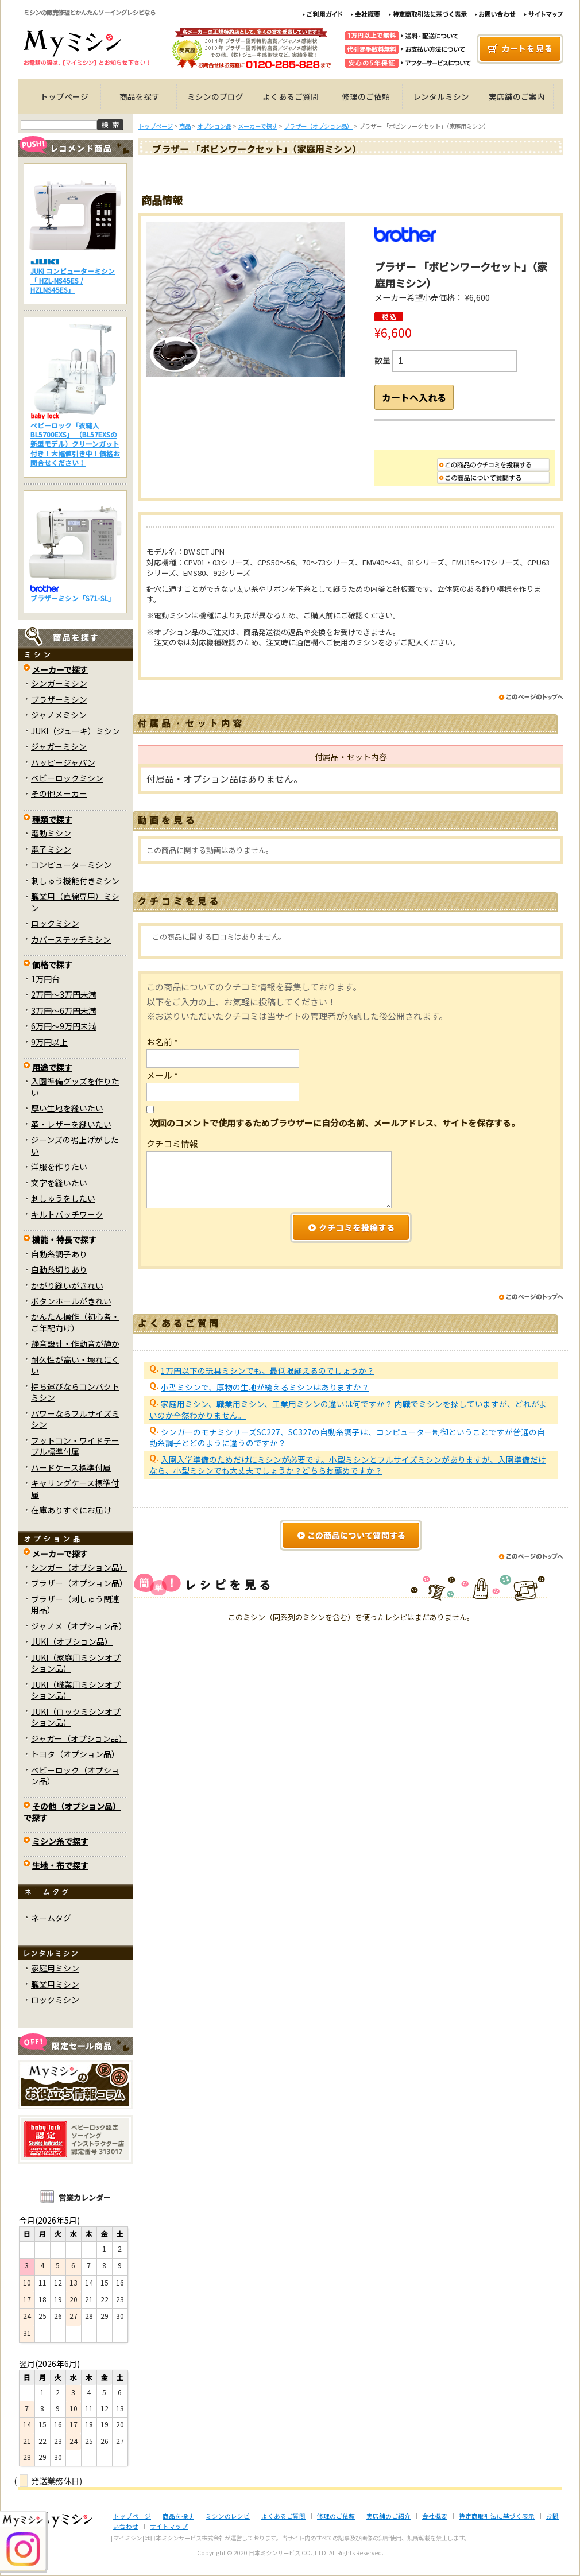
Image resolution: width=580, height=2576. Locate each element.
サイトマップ (169, 2526)
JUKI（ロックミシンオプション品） (76, 1717)
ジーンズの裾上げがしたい (75, 1145)
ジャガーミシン (59, 746)
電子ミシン (51, 849)
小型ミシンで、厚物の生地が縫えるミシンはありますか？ (265, 1396)
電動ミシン (51, 833)
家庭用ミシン (55, 1968)
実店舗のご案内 (517, 96)
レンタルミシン (441, 96)
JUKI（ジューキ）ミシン (75, 731)
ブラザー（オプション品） (79, 1583)
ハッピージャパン (63, 762)
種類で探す (52, 819)
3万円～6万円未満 (63, 1010)
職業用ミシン (55, 1984)
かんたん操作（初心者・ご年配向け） (75, 1322)
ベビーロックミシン (67, 778)
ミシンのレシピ (228, 2516)
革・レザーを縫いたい (71, 1124)
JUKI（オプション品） (72, 1641)
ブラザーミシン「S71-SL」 (72, 598)
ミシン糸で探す (60, 1841)
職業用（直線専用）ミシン (75, 901)
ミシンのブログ (215, 96)
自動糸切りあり (59, 1269)
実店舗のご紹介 (388, 2516)
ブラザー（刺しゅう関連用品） (75, 1604)
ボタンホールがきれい (71, 1301)
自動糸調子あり (59, 1254)
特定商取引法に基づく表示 (497, 2516)
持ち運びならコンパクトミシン (75, 1392)
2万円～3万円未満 (63, 994)
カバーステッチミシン (71, 939)
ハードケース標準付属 (71, 1467)
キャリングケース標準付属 (75, 1488)
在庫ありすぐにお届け (71, 1510)
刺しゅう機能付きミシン (75, 880)
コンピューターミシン (71, 864)
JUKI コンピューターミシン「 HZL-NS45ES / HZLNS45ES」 (72, 280)
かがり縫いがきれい (67, 1285)
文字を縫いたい (59, 1182)
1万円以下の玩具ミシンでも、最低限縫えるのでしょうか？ (267, 1379)
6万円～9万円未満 (63, 1026)
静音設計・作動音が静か (75, 1343)
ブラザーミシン (59, 699)
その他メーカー (59, 793)
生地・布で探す (60, 1865)
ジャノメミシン (59, 714)
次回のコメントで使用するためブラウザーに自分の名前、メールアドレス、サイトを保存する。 (334, 1132)
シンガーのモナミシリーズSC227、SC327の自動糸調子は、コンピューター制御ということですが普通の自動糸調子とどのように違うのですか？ (347, 1446)
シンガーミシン (59, 683)
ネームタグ (51, 1917)
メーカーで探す (60, 669)
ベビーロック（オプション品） (75, 1775)
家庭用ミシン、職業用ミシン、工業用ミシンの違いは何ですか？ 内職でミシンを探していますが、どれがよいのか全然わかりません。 (348, 1418)
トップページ (64, 96)
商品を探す (139, 96)
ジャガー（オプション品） (79, 1738)
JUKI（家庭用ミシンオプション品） (76, 1663)
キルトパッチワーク (67, 1214)
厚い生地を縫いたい (67, 1108)
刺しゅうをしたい (63, 1198)
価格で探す (52, 964)
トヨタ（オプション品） (75, 1754)
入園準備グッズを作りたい (75, 1086)
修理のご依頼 (366, 96)
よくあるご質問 (290, 96)
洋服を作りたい (59, 1166)
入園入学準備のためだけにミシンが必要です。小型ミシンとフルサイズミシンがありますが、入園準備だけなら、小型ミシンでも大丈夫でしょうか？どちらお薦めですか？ (347, 1474)
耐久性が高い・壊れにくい (75, 1365)
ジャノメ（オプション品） (79, 1626)
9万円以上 (49, 1042)
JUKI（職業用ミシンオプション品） (76, 1690)
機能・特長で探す (64, 1239)
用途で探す (52, 1067)
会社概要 (434, 2516)
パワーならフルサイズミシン (75, 1419)
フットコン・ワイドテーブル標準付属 (75, 1446)
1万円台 (45, 979)
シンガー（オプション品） (79, 1567)
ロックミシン (55, 923)
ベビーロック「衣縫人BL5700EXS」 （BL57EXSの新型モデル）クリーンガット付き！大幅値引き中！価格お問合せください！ (75, 444)
